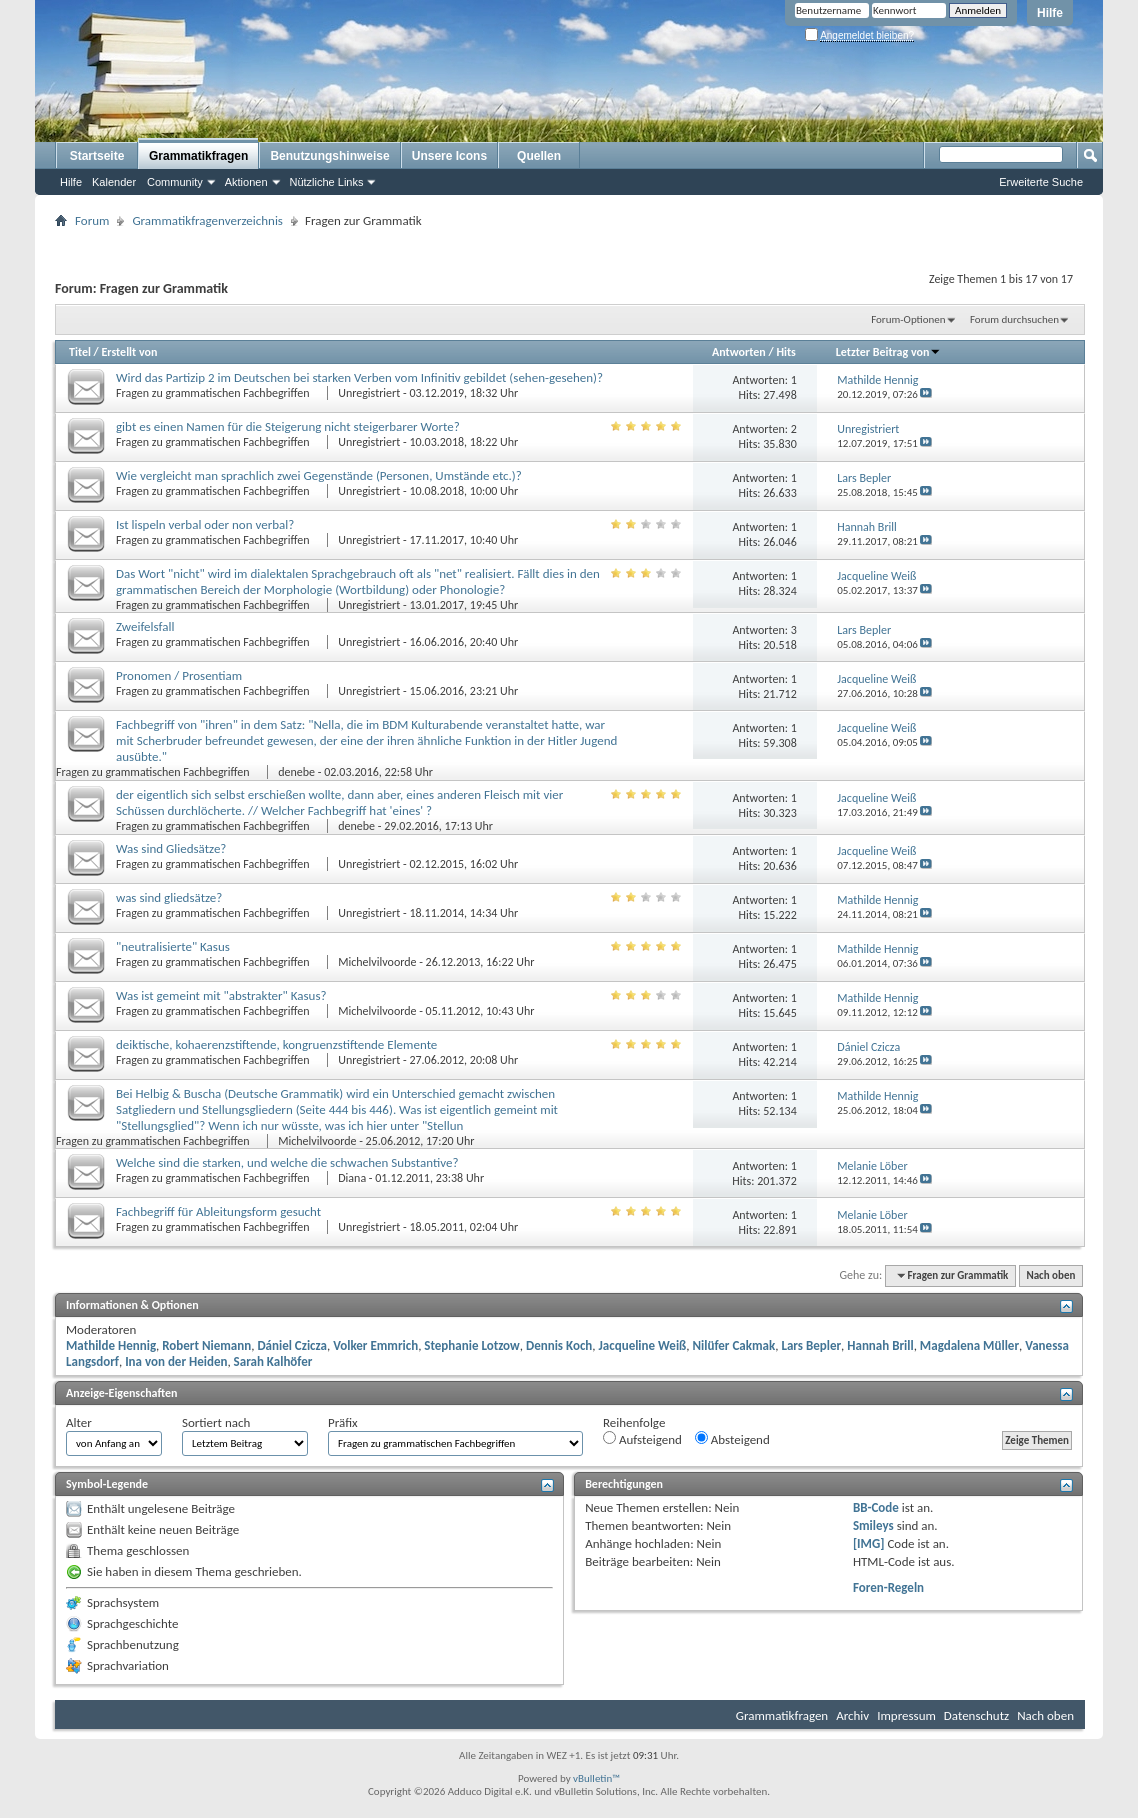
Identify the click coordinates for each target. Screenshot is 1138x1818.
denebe (296, 772)
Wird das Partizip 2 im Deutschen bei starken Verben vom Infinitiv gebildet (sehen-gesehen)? (359, 377)
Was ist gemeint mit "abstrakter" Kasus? (221, 995)
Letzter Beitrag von (889, 352)
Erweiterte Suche (1041, 182)
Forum (92, 220)
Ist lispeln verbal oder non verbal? (205, 524)
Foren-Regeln (888, 1587)
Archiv (852, 1715)
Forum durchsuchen (1014, 319)
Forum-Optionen (908, 319)
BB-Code (876, 1507)
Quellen (539, 156)
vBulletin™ (596, 1778)
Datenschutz (976, 1715)
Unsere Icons (449, 156)
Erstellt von (129, 352)
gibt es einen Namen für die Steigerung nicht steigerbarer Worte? (288, 426)
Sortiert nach (216, 1422)
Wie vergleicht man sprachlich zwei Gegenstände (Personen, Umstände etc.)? (319, 475)
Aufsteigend (642, 1439)
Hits (785, 352)
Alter (79, 1422)
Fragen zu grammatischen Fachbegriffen (214, 393)
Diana (352, 1178)
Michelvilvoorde (377, 962)
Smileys (873, 1525)
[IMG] (869, 1543)
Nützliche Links (327, 182)
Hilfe (1050, 13)
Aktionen (246, 182)
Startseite (97, 156)
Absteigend (732, 1439)
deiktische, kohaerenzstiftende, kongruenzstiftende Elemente (276, 1044)
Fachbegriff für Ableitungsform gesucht (218, 1211)
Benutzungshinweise (329, 156)
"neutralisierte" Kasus (173, 946)
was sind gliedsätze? (169, 897)
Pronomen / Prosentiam (179, 675)
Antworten (739, 352)
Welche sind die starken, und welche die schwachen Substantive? (287, 1162)
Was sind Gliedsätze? (171, 848)
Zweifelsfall (145, 626)
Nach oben (1050, 1275)
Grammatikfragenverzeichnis (207, 220)
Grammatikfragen (198, 156)
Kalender (114, 182)
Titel (80, 352)
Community (175, 182)
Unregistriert (369, 393)
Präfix (343, 1422)
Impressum (906, 1715)
